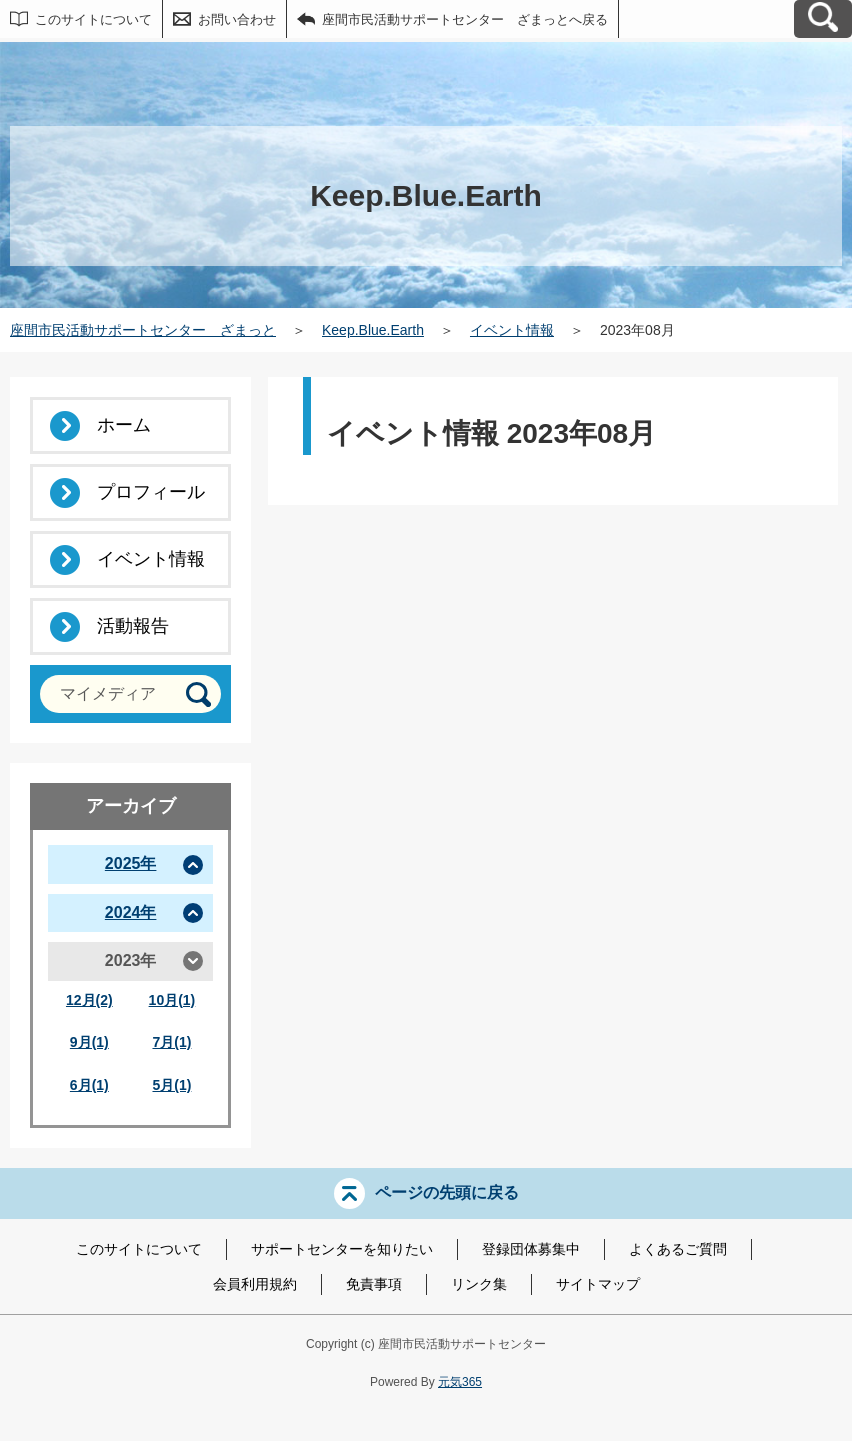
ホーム (124, 425)
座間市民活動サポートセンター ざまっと (143, 330)
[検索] (198, 694)
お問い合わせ (237, 19)
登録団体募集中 (531, 1249)
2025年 (131, 863)
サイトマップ (598, 1284)
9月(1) (89, 1042)
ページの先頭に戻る (447, 1192)
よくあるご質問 (678, 1249)
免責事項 (374, 1284)
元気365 (460, 1382)
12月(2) (89, 1000)
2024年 (131, 912)
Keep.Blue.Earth (373, 330)
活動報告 (133, 626)
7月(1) (171, 1042)
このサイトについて (93, 19)
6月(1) (89, 1085)
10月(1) (172, 1000)
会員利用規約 (255, 1284)
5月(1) (171, 1085)
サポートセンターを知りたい (342, 1249)
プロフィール (151, 492)
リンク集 (479, 1284)
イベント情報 (512, 330)
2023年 (131, 960)
